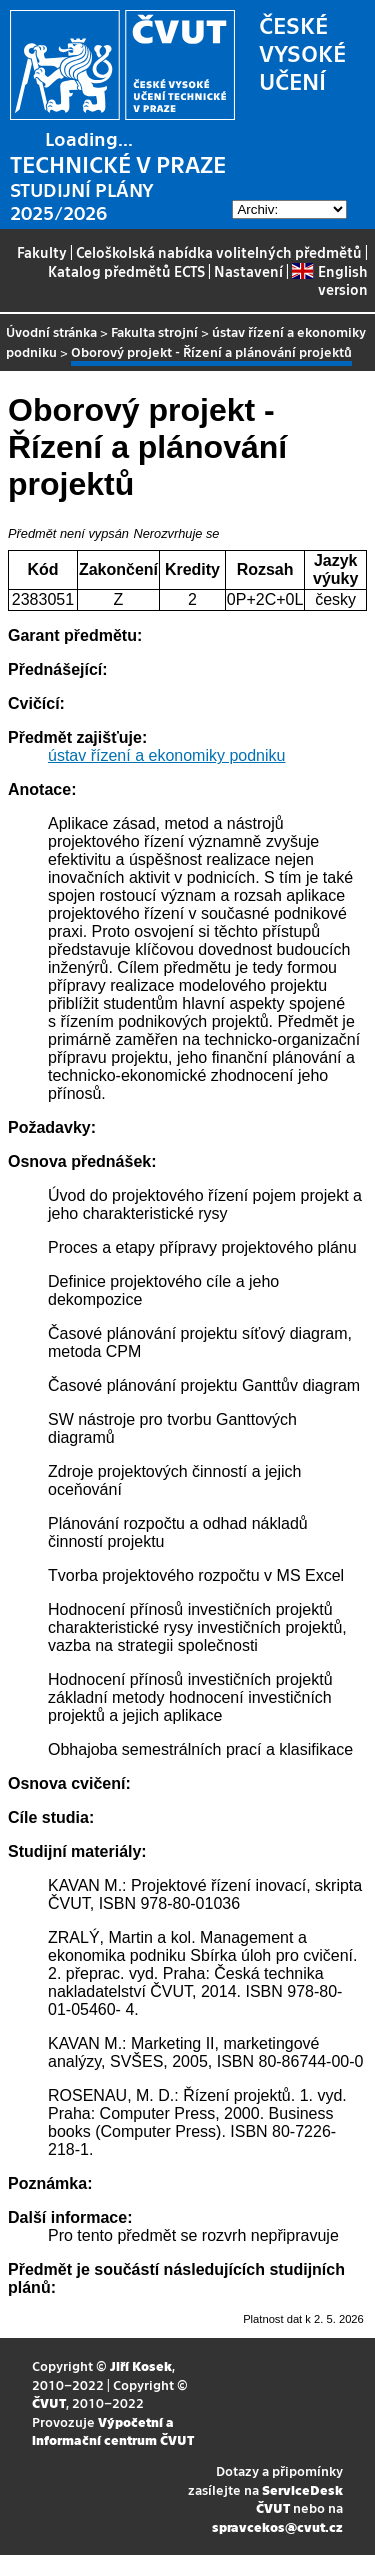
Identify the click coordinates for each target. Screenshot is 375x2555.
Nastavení (248, 271)
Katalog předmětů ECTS (126, 271)
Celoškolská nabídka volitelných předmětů (219, 252)
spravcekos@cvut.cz (277, 2526)
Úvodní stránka (51, 331)
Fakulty (42, 252)
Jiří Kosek (141, 2365)
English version (329, 280)
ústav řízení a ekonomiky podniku (166, 755)
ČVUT (49, 2402)
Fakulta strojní (154, 331)
